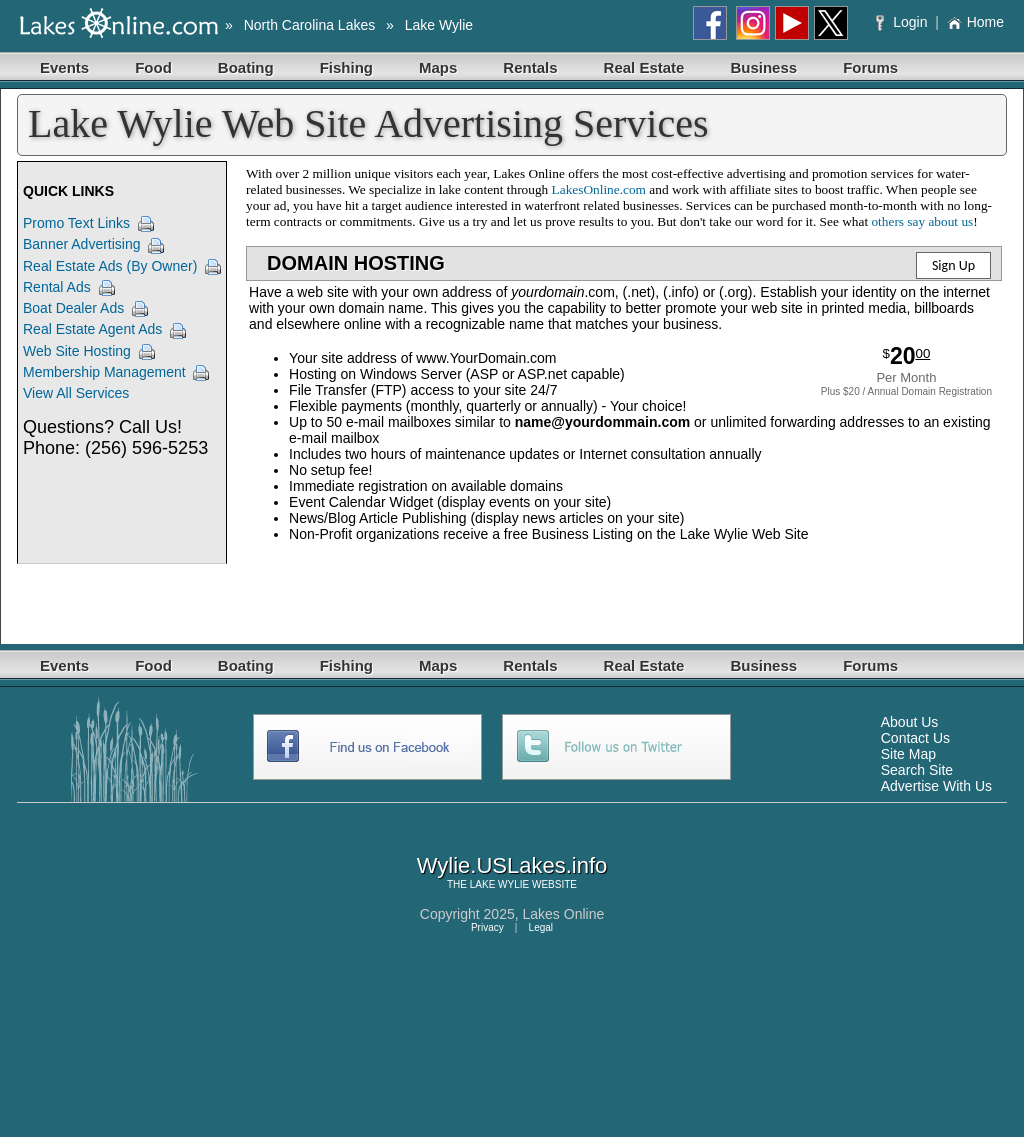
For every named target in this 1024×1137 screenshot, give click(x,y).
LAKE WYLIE (499, 884)
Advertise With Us (936, 786)
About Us (910, 722)
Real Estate (644, 67)
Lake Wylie (439, 25)
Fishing (346, 67)
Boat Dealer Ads (73, 308)
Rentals (530, 67)
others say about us (922, 221)
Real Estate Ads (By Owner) (110, 266)
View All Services (76, 393)
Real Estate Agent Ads (92, 329)
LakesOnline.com (599, 189)
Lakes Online (564, 914)
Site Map (908, 754)
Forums (870, 67)
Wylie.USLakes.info (512, 865)
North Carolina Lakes (310, 25)
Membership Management (104, 372)
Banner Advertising (82, 244)
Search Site (917, 770)
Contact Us (915, 738)
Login (903, 22)
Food (153, 67)
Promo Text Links (76, 223)
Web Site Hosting (77, 351)
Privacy (487, 927)
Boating (246, 67)
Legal (541, 927)
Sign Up (953, 265)
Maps (438, 67)
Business (763, 67)
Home (975, 22)
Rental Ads (57, 287)
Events (64, 67)
